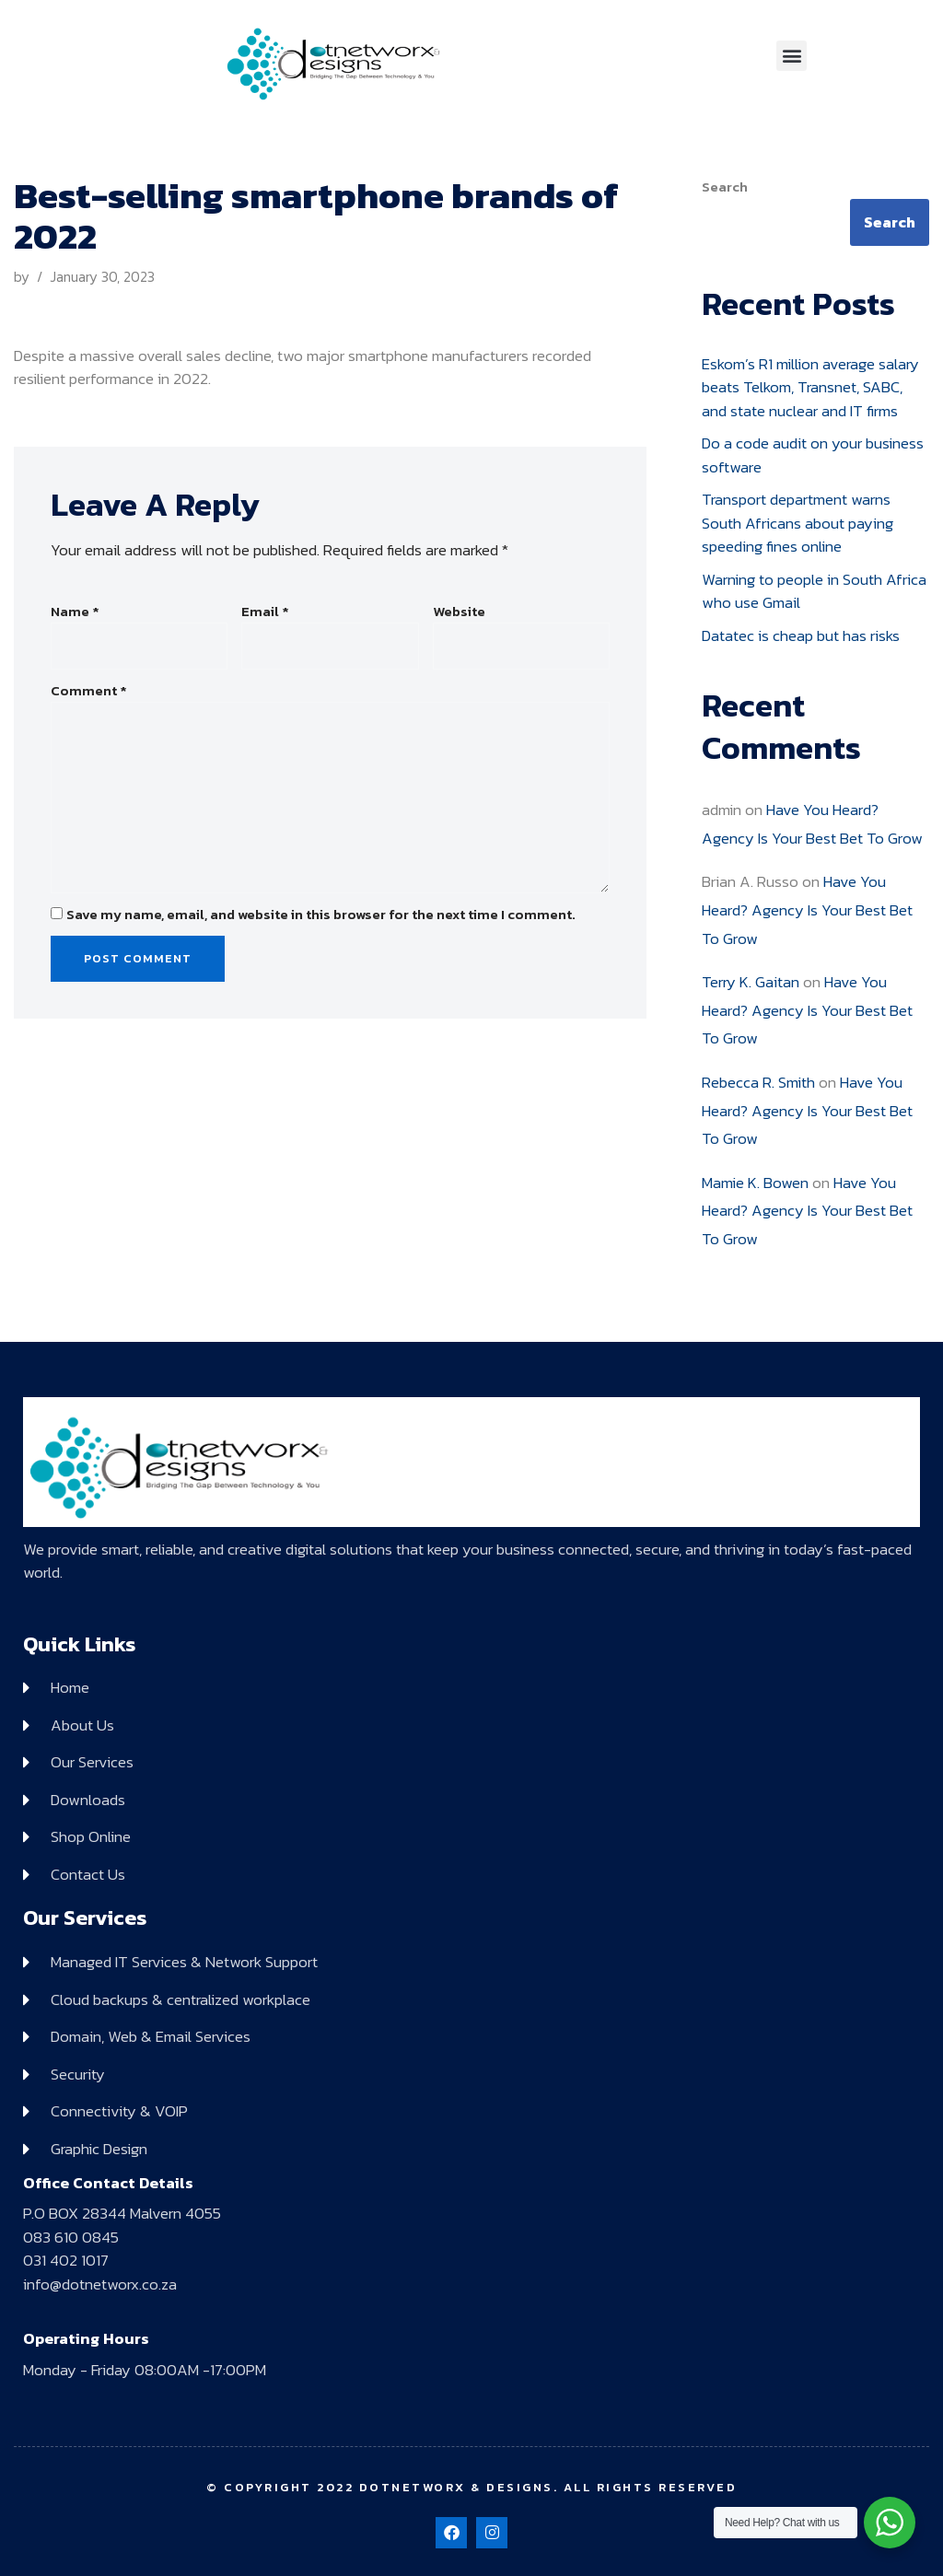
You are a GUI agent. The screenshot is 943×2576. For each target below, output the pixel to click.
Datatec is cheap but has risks (801, 635)
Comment (89, 691)
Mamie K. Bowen (755, 1183)
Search (725, 187)
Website (459, 611)
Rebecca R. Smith (758, 1082)
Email (265, 611)
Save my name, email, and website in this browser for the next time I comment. (321, 914)
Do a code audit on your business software (813, 455)
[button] (791, 56)
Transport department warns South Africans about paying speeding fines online (797, 522)
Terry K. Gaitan (750, 982)
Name (75, 611)
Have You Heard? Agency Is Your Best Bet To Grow (807, 909)
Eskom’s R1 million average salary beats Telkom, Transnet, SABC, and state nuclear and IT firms (810, 387)
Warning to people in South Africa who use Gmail (814, 591)
